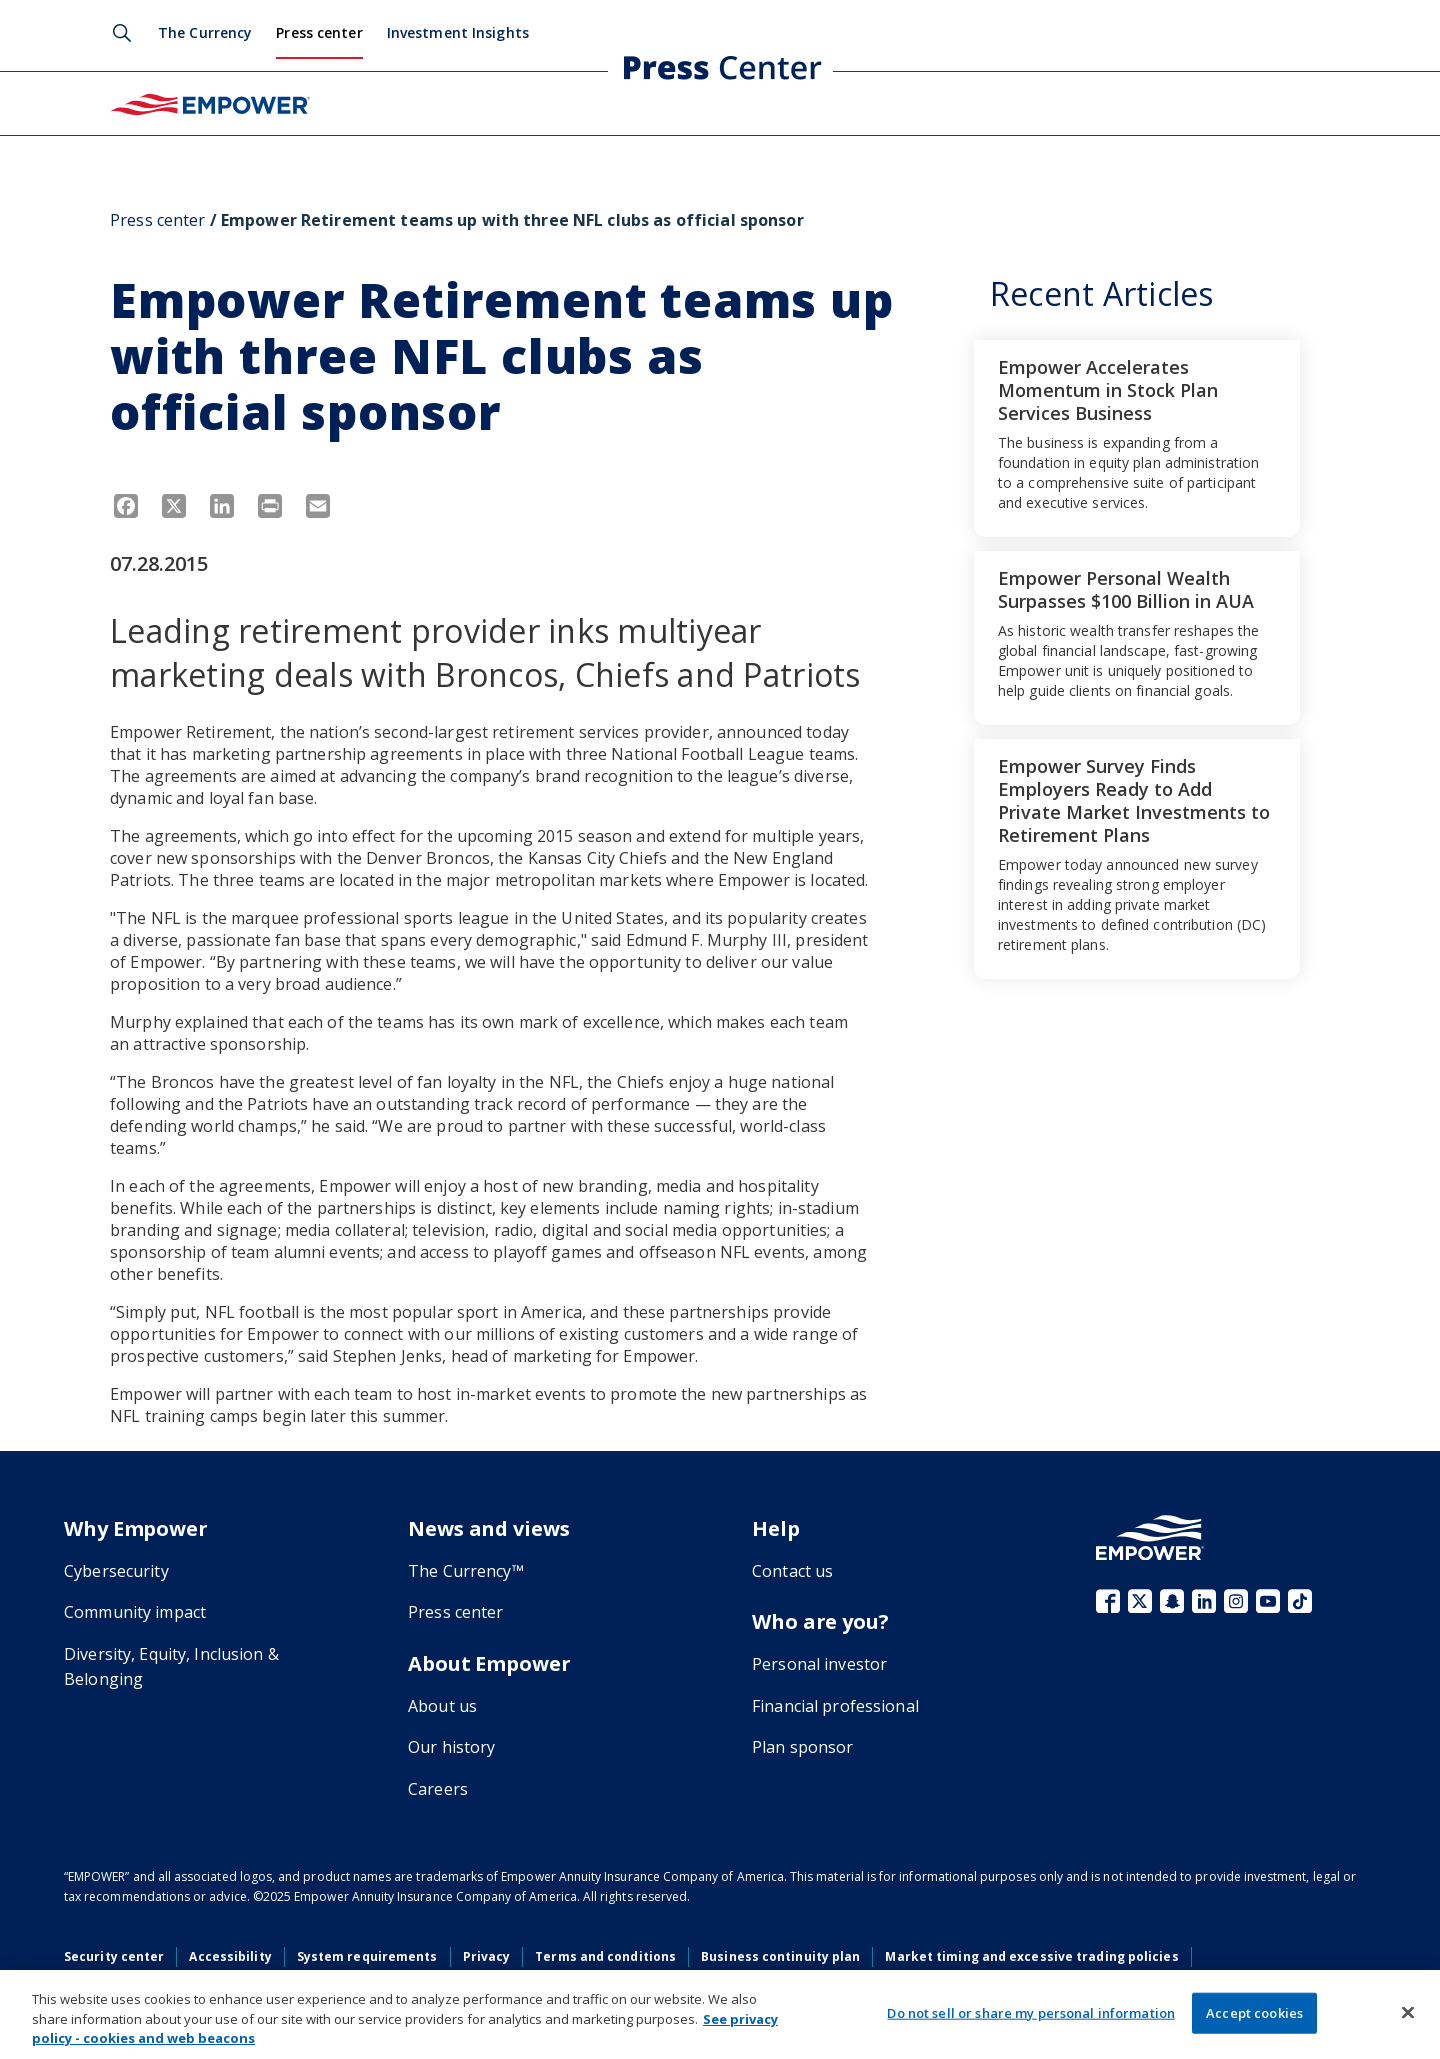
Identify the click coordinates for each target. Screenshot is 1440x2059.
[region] (720, 2014)
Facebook (1108, 1601)
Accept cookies (1254, 2012)
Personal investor (819, 1664)
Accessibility (230, 1956)
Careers (438, 1789)
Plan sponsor (803, 1747)
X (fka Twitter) (1140, 1601)
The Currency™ (466, 1571)
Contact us (792, 1571)
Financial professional (835, 1706)
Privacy (487, 1956)
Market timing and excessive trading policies (1031, 1956)
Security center (114, 1956)
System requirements (367, 1956)
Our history (451, 1747)
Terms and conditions (605, 1956)
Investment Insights (458, 32)
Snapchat (1172, 1601)
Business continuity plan (780, 1956)
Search (122, 33)
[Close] (1408, 2012)
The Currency (205, 32)
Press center (319, 32)
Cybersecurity (116, 1571)
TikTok (1300, 1601)
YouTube (1268, 1601)
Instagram (1236, 1601)
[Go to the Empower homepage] (1150, 1537)
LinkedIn (1204, 1601)
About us (442, 1706)
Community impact (135, 1612)
